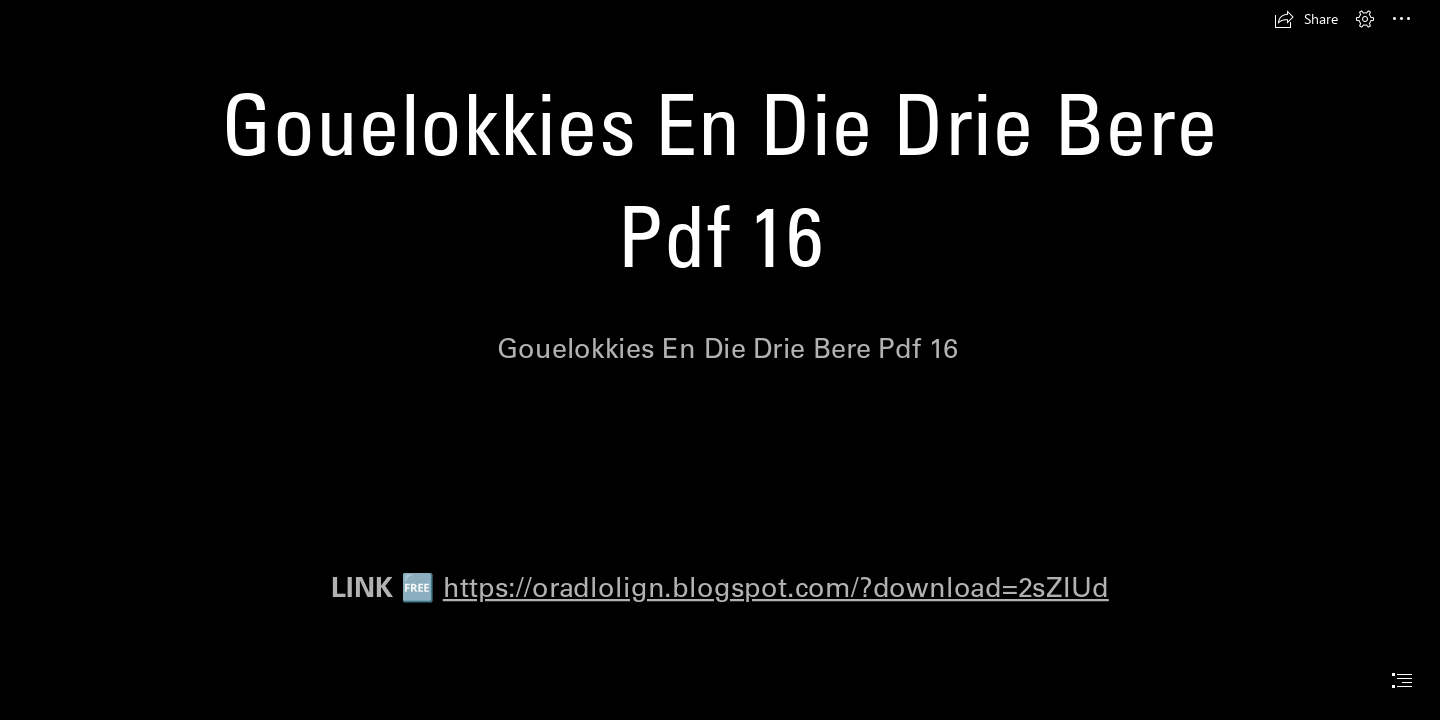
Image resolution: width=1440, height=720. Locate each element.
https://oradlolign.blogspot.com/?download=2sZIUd (776, 586)
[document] (720, 360)
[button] (1306, 19)
